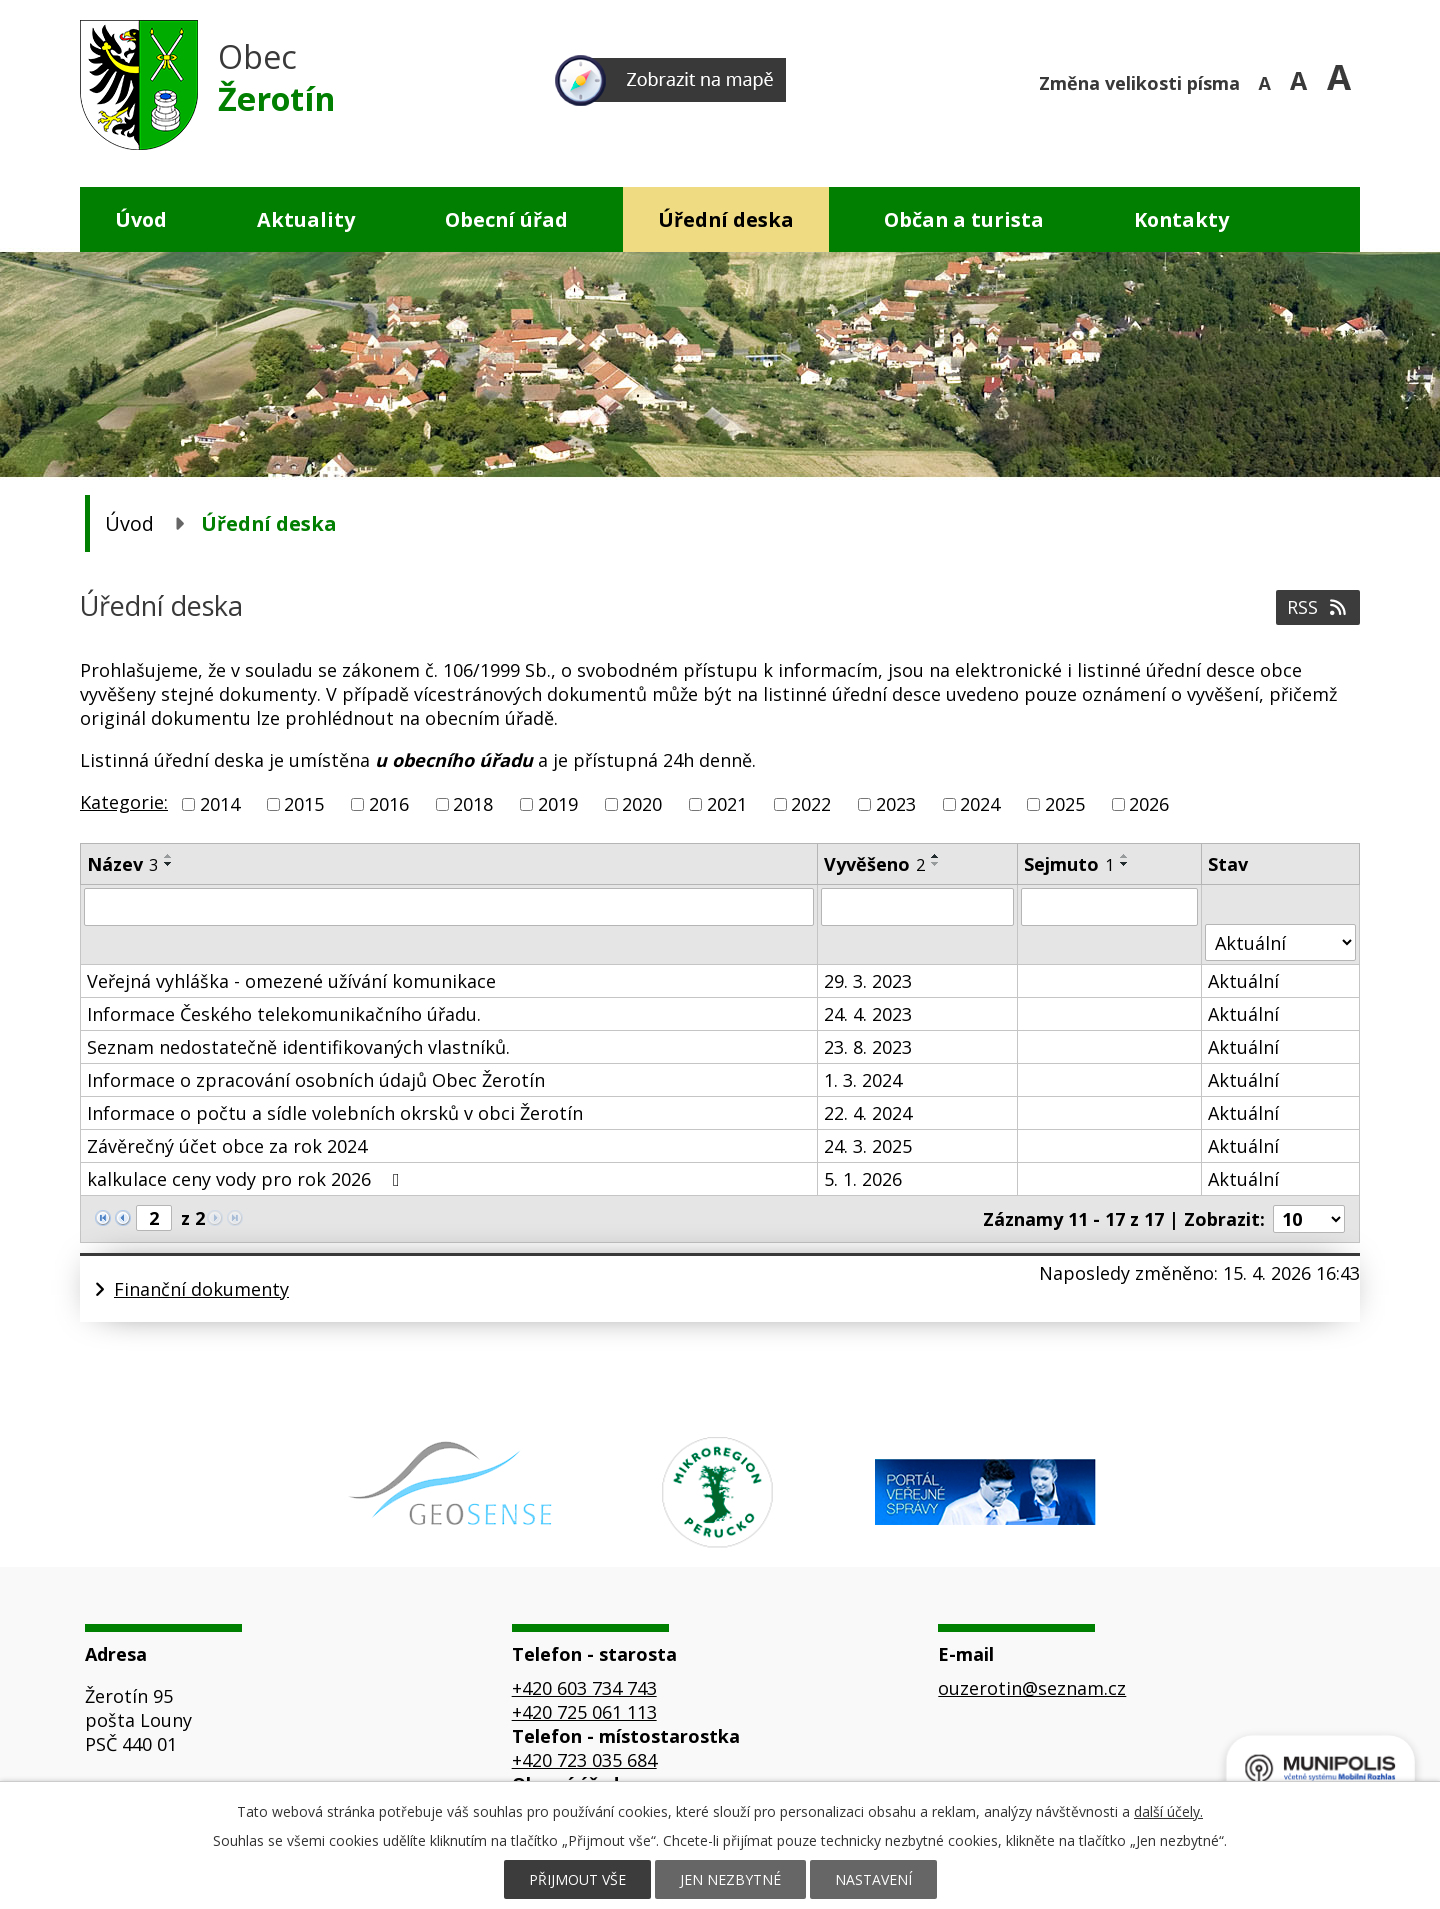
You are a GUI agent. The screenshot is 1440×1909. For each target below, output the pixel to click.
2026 (1149, 804)
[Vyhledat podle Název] (449, 907)
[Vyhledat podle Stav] (1280, 942)
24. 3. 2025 (868, 1146)
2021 (727, 804)
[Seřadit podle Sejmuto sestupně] (1125, 864)
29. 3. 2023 (868, 981)
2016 (389, 804)
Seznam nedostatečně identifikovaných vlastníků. (298, 1047)
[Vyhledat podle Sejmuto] (1109, 907)
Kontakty (1181, 219)
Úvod (141, 219)
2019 (558, 804)
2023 (896, 804)
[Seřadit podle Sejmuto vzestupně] (1125, 856)
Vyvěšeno (874, 864)
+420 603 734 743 (584, 1688)
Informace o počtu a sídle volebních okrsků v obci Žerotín (335, 1113)
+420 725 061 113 (584, 1712)
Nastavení (873, 1879)
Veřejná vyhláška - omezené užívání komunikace (291, 981)
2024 (980, 804)
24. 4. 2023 (868, 1014)
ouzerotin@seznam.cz (1032, 1688)
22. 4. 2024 (868, 1113)
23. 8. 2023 (868, 1047)
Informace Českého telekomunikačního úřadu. (284, 1014)
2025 (1065, 804)
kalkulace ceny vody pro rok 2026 (247, 1179)
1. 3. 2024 (863, 1080)
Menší (1267, 80)
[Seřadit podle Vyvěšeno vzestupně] (936, 856)
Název (122, 864)
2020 (642, 804)
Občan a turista (964, 219)
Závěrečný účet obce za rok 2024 (227, 1146)
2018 (473, 804)
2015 (304, 804)
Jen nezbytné (730, 1879)
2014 (220, 804)
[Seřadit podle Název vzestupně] (169, 856)
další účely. (1168, 1811)
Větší (1343, 80)
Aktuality (306, 219)
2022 (811, 804)
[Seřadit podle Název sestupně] (169, 864)
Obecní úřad (506, 219)
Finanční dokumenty (201, 1289)
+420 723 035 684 (584, 1760)
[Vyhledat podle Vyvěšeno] (917, 907)
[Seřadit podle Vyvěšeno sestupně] (936, 864)
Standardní (1305, 80)
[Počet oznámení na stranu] (1309, 1219)
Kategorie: (124, 802)
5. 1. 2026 (863, 1179)
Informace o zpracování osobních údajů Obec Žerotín (316, 1080)
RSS (1318, 607)
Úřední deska (726, 219)
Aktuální (1243, 981)
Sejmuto (1069, 864)
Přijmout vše (577, 1879)
